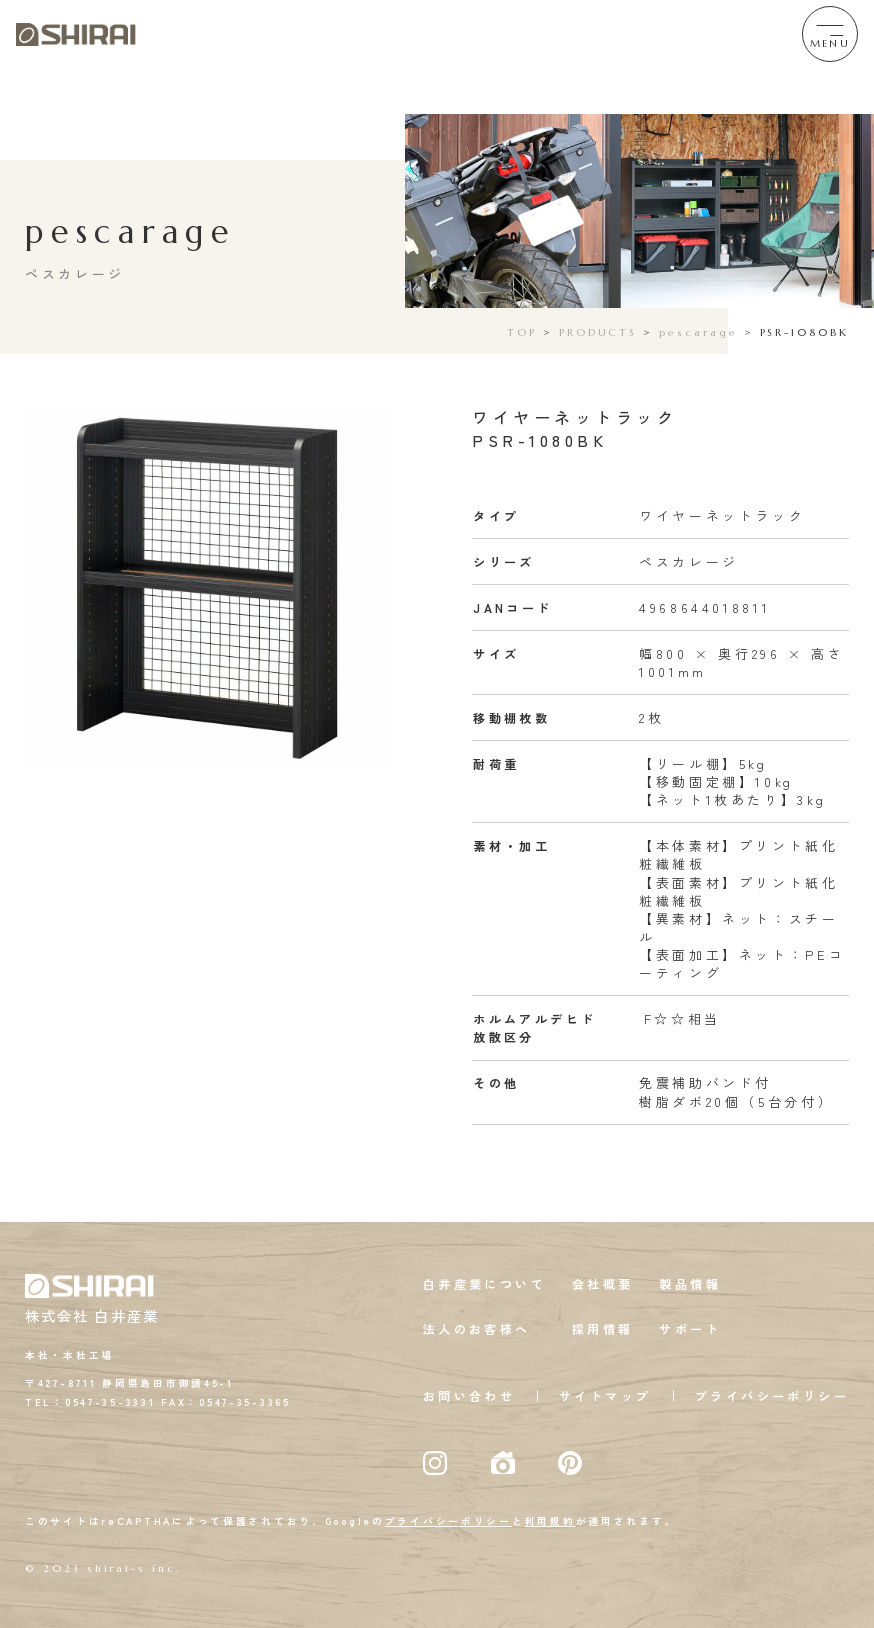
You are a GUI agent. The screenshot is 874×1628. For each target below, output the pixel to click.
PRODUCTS (598, 332)
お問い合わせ (469, 1395)
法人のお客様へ (477, 1328)
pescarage (698, 332)
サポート (690, 1328)
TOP (522, 332)
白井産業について (484, 1283)
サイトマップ (605, 1395)
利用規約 (550, 1521)
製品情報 (690, 1283)
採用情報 (603, 1328)
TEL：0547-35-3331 (90, 1402)
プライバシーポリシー (772, 1395)
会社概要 (603, 1283)
